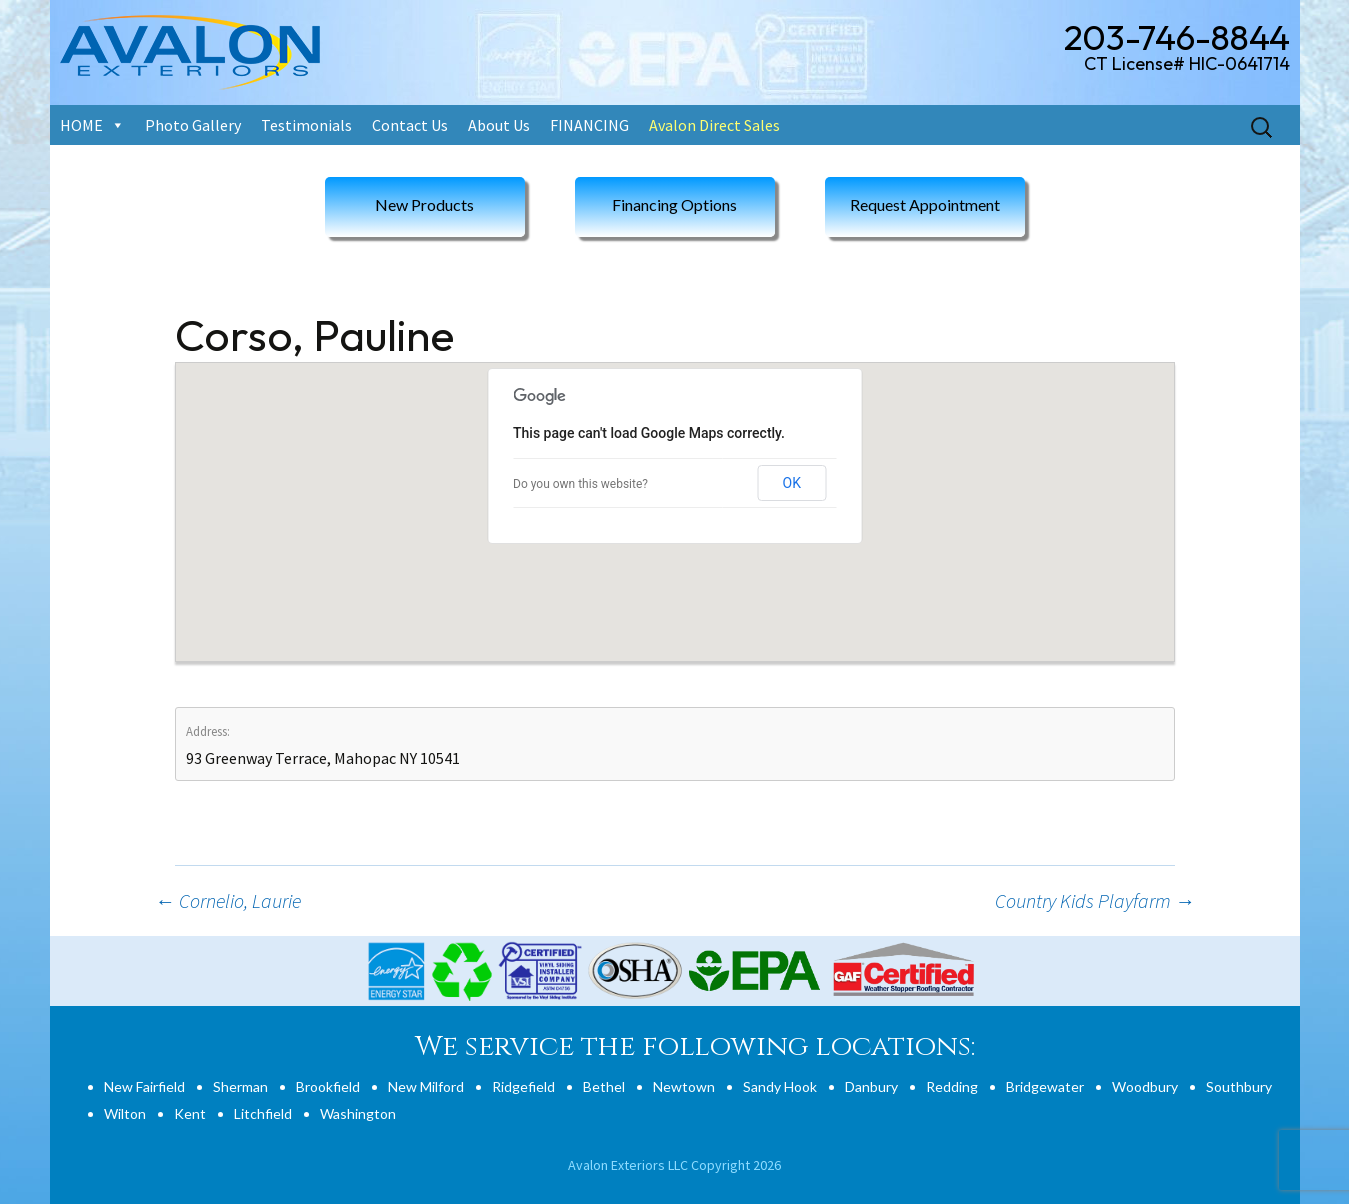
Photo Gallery (193, 125)
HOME (81, 125)
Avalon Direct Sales (714, 125)
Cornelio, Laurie (228, 900)
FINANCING (589, 125)
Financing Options (674, 204)
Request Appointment (925, 204)
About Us (499, 125)
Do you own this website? (580, 484)
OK (792, 483)
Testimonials (306, 125)
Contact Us (410, 125)
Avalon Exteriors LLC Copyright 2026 (674, 1165)
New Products (424, 204)
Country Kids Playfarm (1095, 900)
